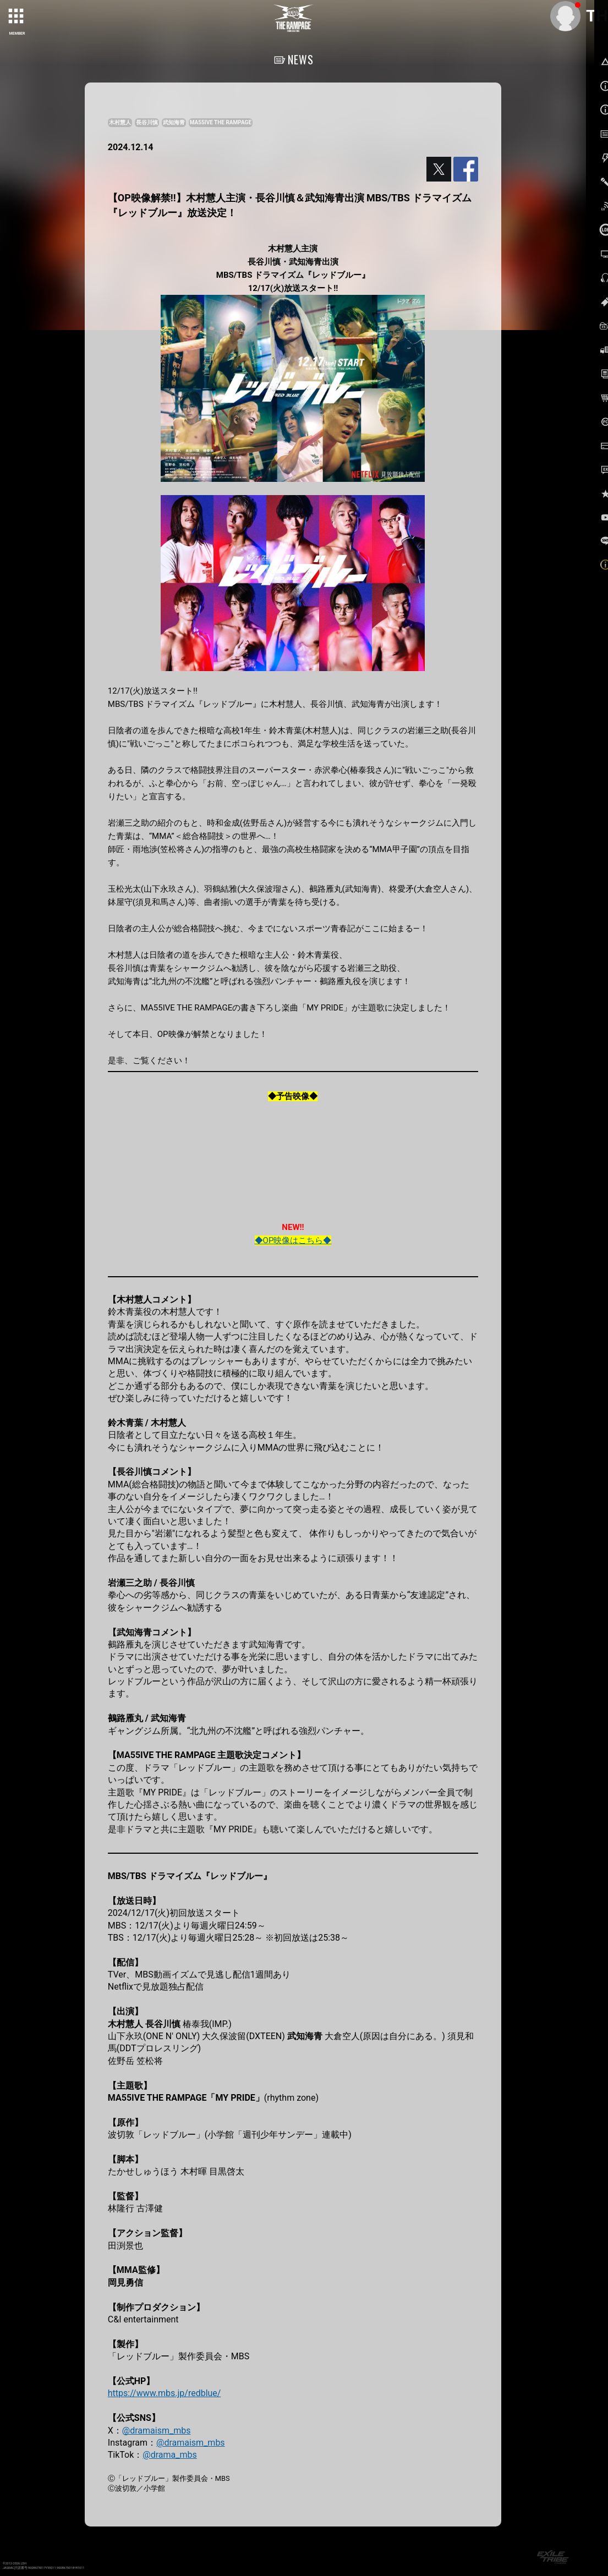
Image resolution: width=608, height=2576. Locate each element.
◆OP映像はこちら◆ (293, 1240)
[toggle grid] (17, 17)
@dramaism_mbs (156, 2430)
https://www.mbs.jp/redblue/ (164, 2393)
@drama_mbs (169, 2454)
